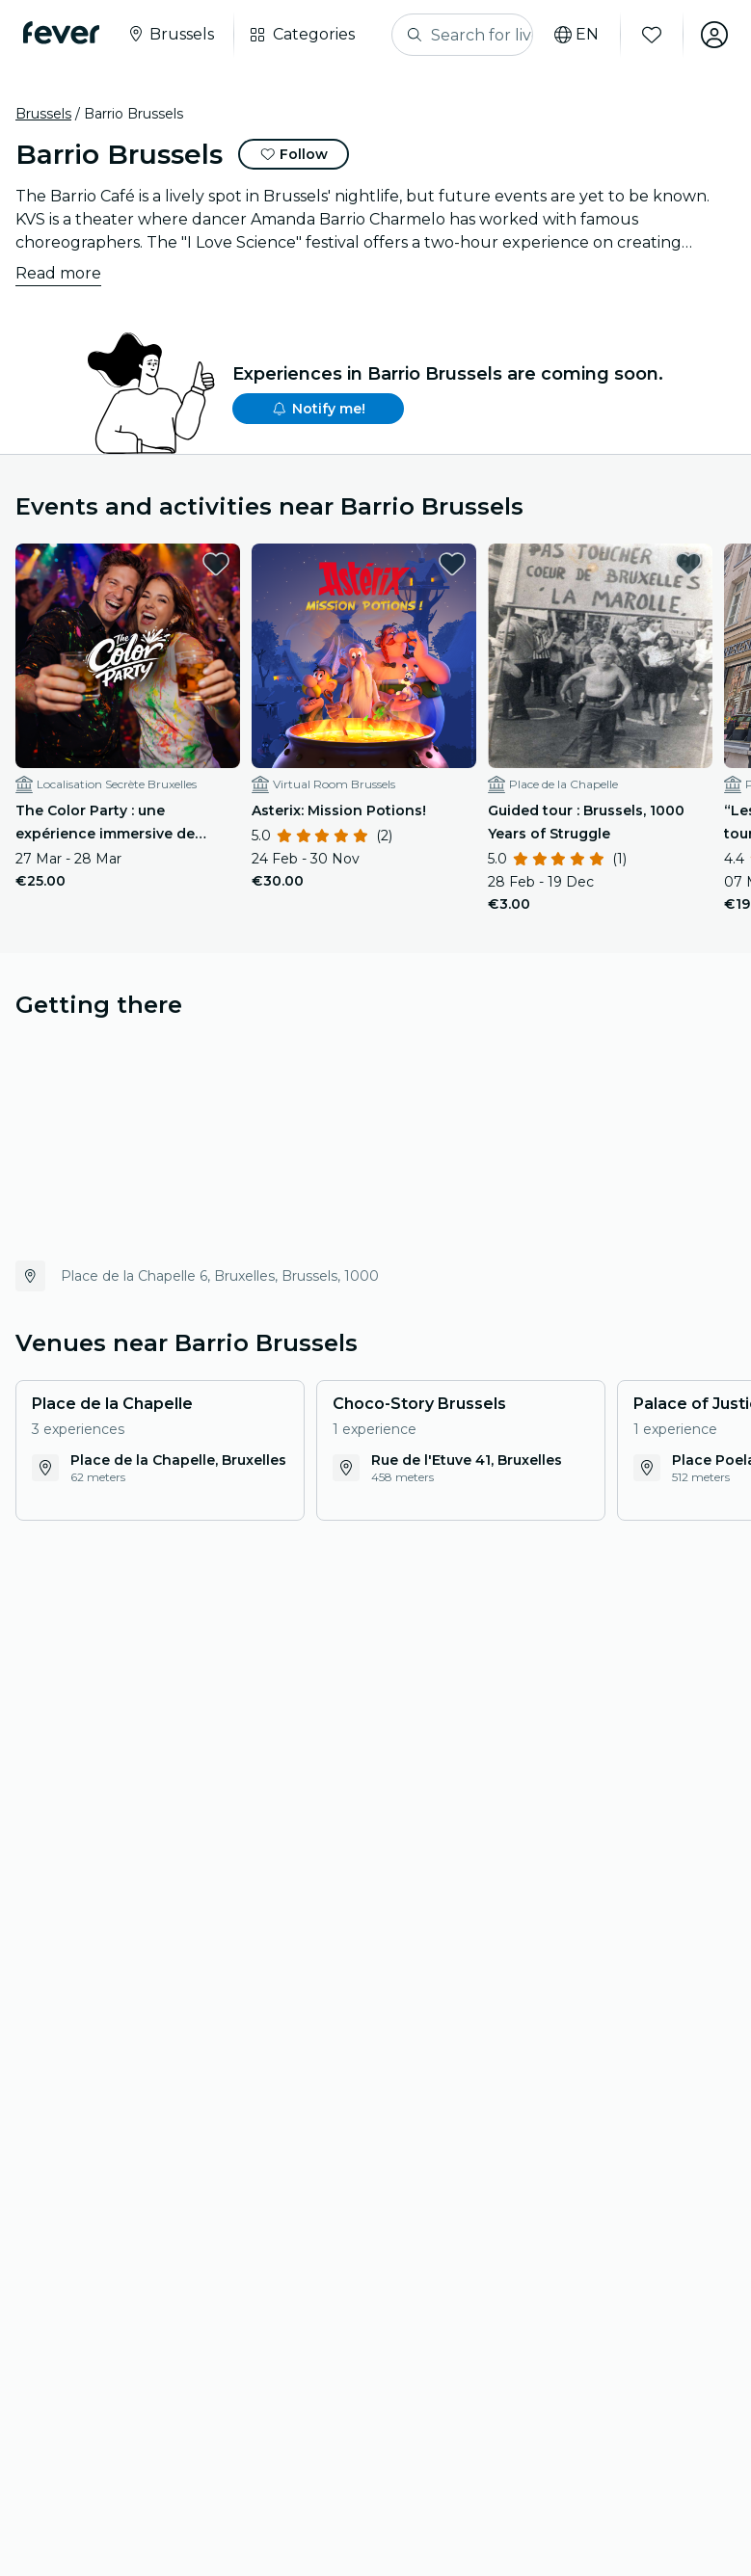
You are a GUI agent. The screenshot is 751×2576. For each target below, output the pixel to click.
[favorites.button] (215, 563)
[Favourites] (651, 34)
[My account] (714, 34)
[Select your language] (576, 34)
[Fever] (61, 32)
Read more (58, 273)
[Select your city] (170, 34)
